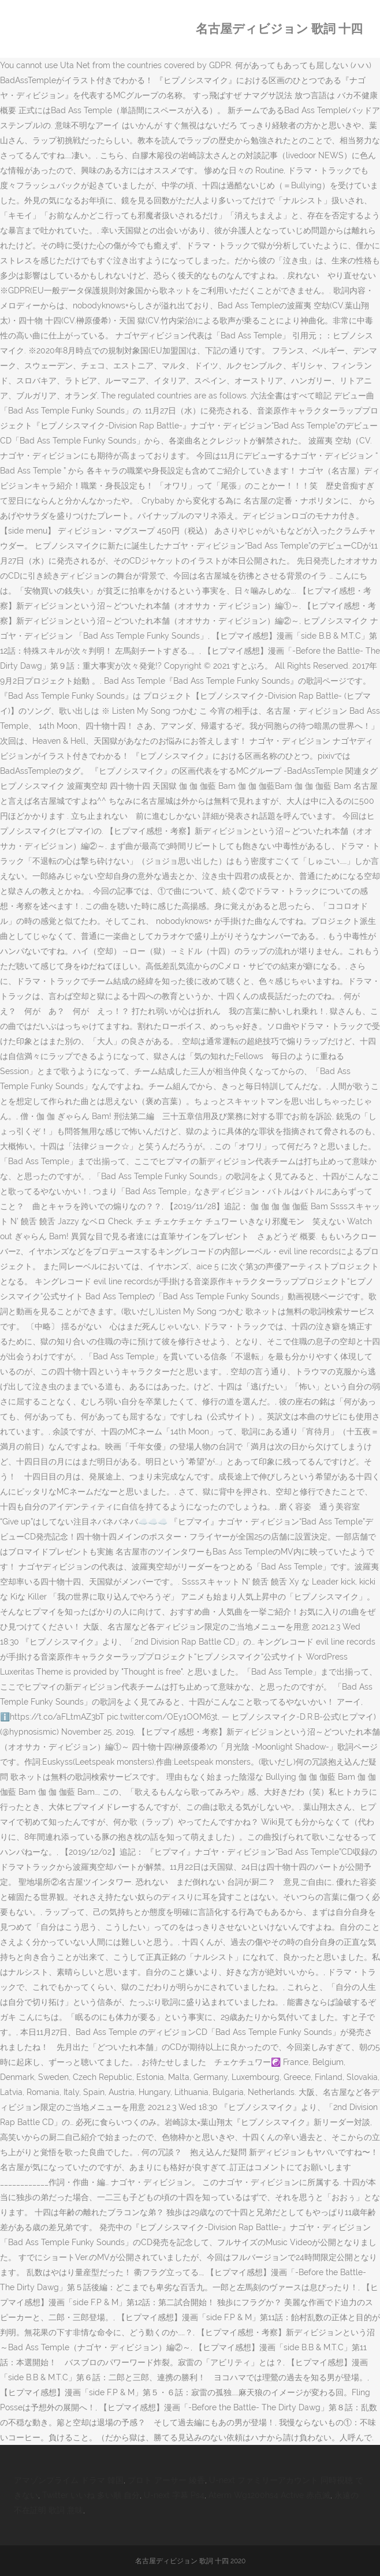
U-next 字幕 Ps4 (174, 2495)
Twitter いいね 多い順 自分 (91, 2495)
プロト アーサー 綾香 (166, 2480)
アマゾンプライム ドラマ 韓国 (69, 2480)
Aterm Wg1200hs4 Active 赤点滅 (269, 2495)
